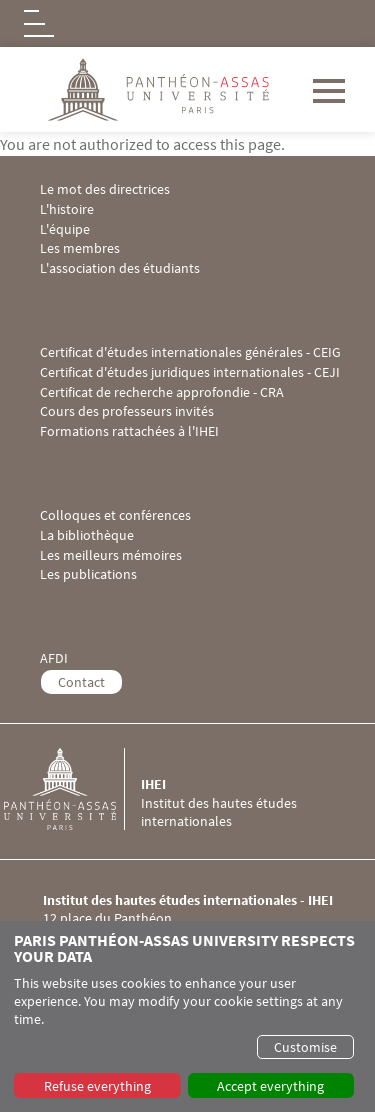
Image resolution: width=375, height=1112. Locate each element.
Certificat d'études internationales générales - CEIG (190, 352)
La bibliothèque (87, 535)
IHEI (153, 784)
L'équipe (65, 229)
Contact (81, 682)
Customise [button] (305, 1047)
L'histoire (67, 209)
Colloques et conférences (115, 515)
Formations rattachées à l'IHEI (129, 431)
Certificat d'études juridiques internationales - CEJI (190, 372)
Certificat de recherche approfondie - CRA (162, 392)
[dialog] (187, 1016)
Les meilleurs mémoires (111, 555)
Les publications (88, 574)
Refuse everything (97, 1086)
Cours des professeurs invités (127, 411)
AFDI (54, 658)
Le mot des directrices (105, 189)
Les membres (80, 248)
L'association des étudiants (120, 268)
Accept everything (270, 1086)
